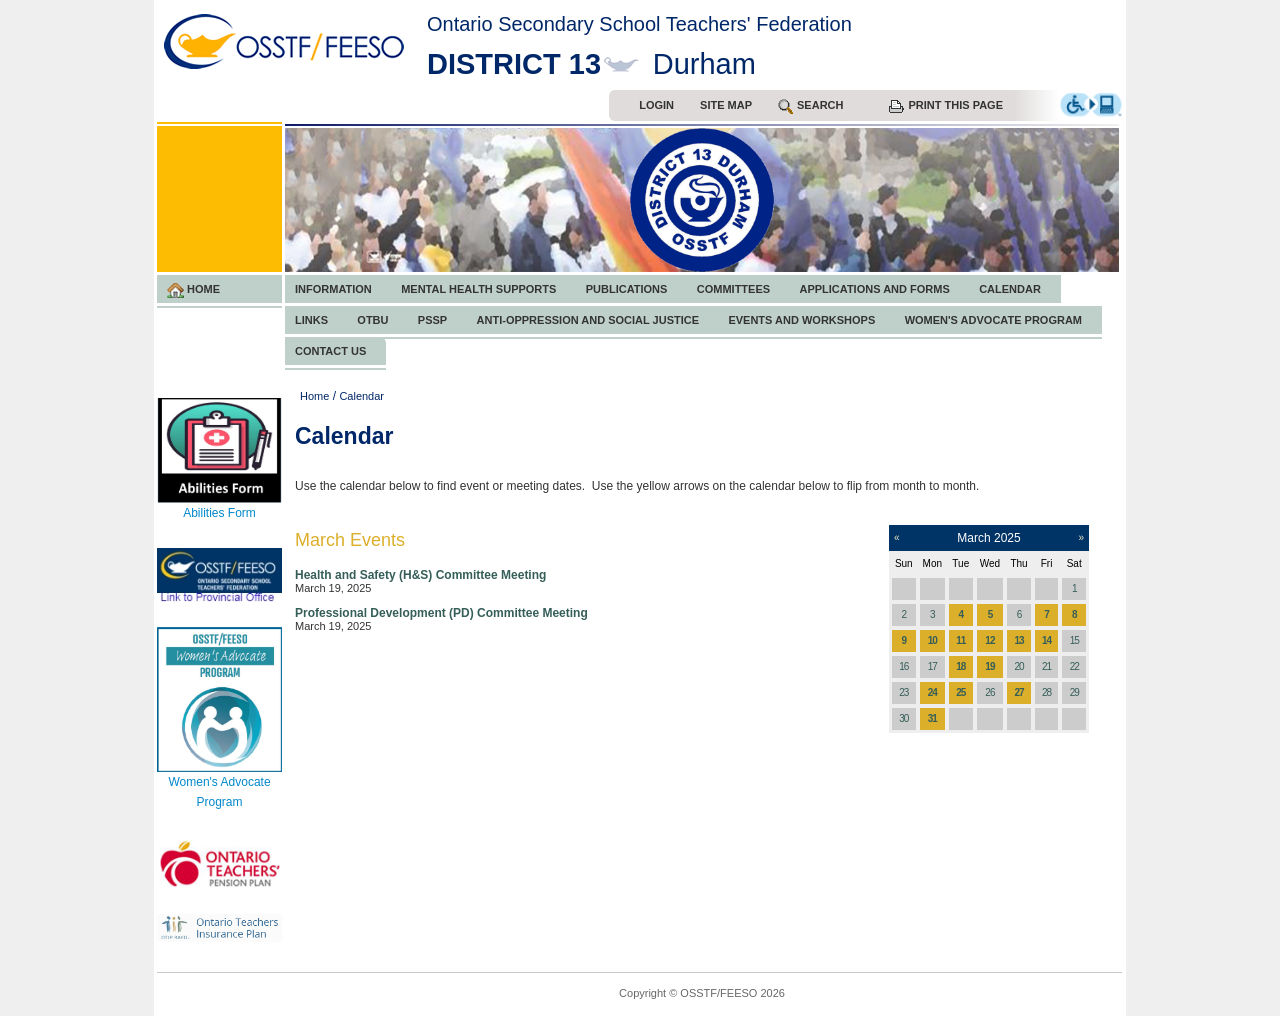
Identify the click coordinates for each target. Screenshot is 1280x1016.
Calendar (1010, 289)
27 (1018, 692)
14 (1046, 640)
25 (960, 692)
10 (932, 640)
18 (960, 666)
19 (989, 666)
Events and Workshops (801, 320)
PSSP (432, 320)
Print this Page (946, 106)
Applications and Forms (874, 289)
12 (989, 640)
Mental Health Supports (478, 289)
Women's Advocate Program (993, 320)
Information (333, 289)
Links (311, 320)
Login (656, 105)
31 (932, 718)
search (810, 106)
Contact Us (330, 351)
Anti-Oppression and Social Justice (588, 320)
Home (193, 290)
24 (932, 692)
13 (1018, 640)
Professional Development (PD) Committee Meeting (441, 613)
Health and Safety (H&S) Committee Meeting (420, 575)
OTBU (372, 320)
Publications (627, 289)
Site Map (726, 105)
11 (960, 640)
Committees (733, 289)
